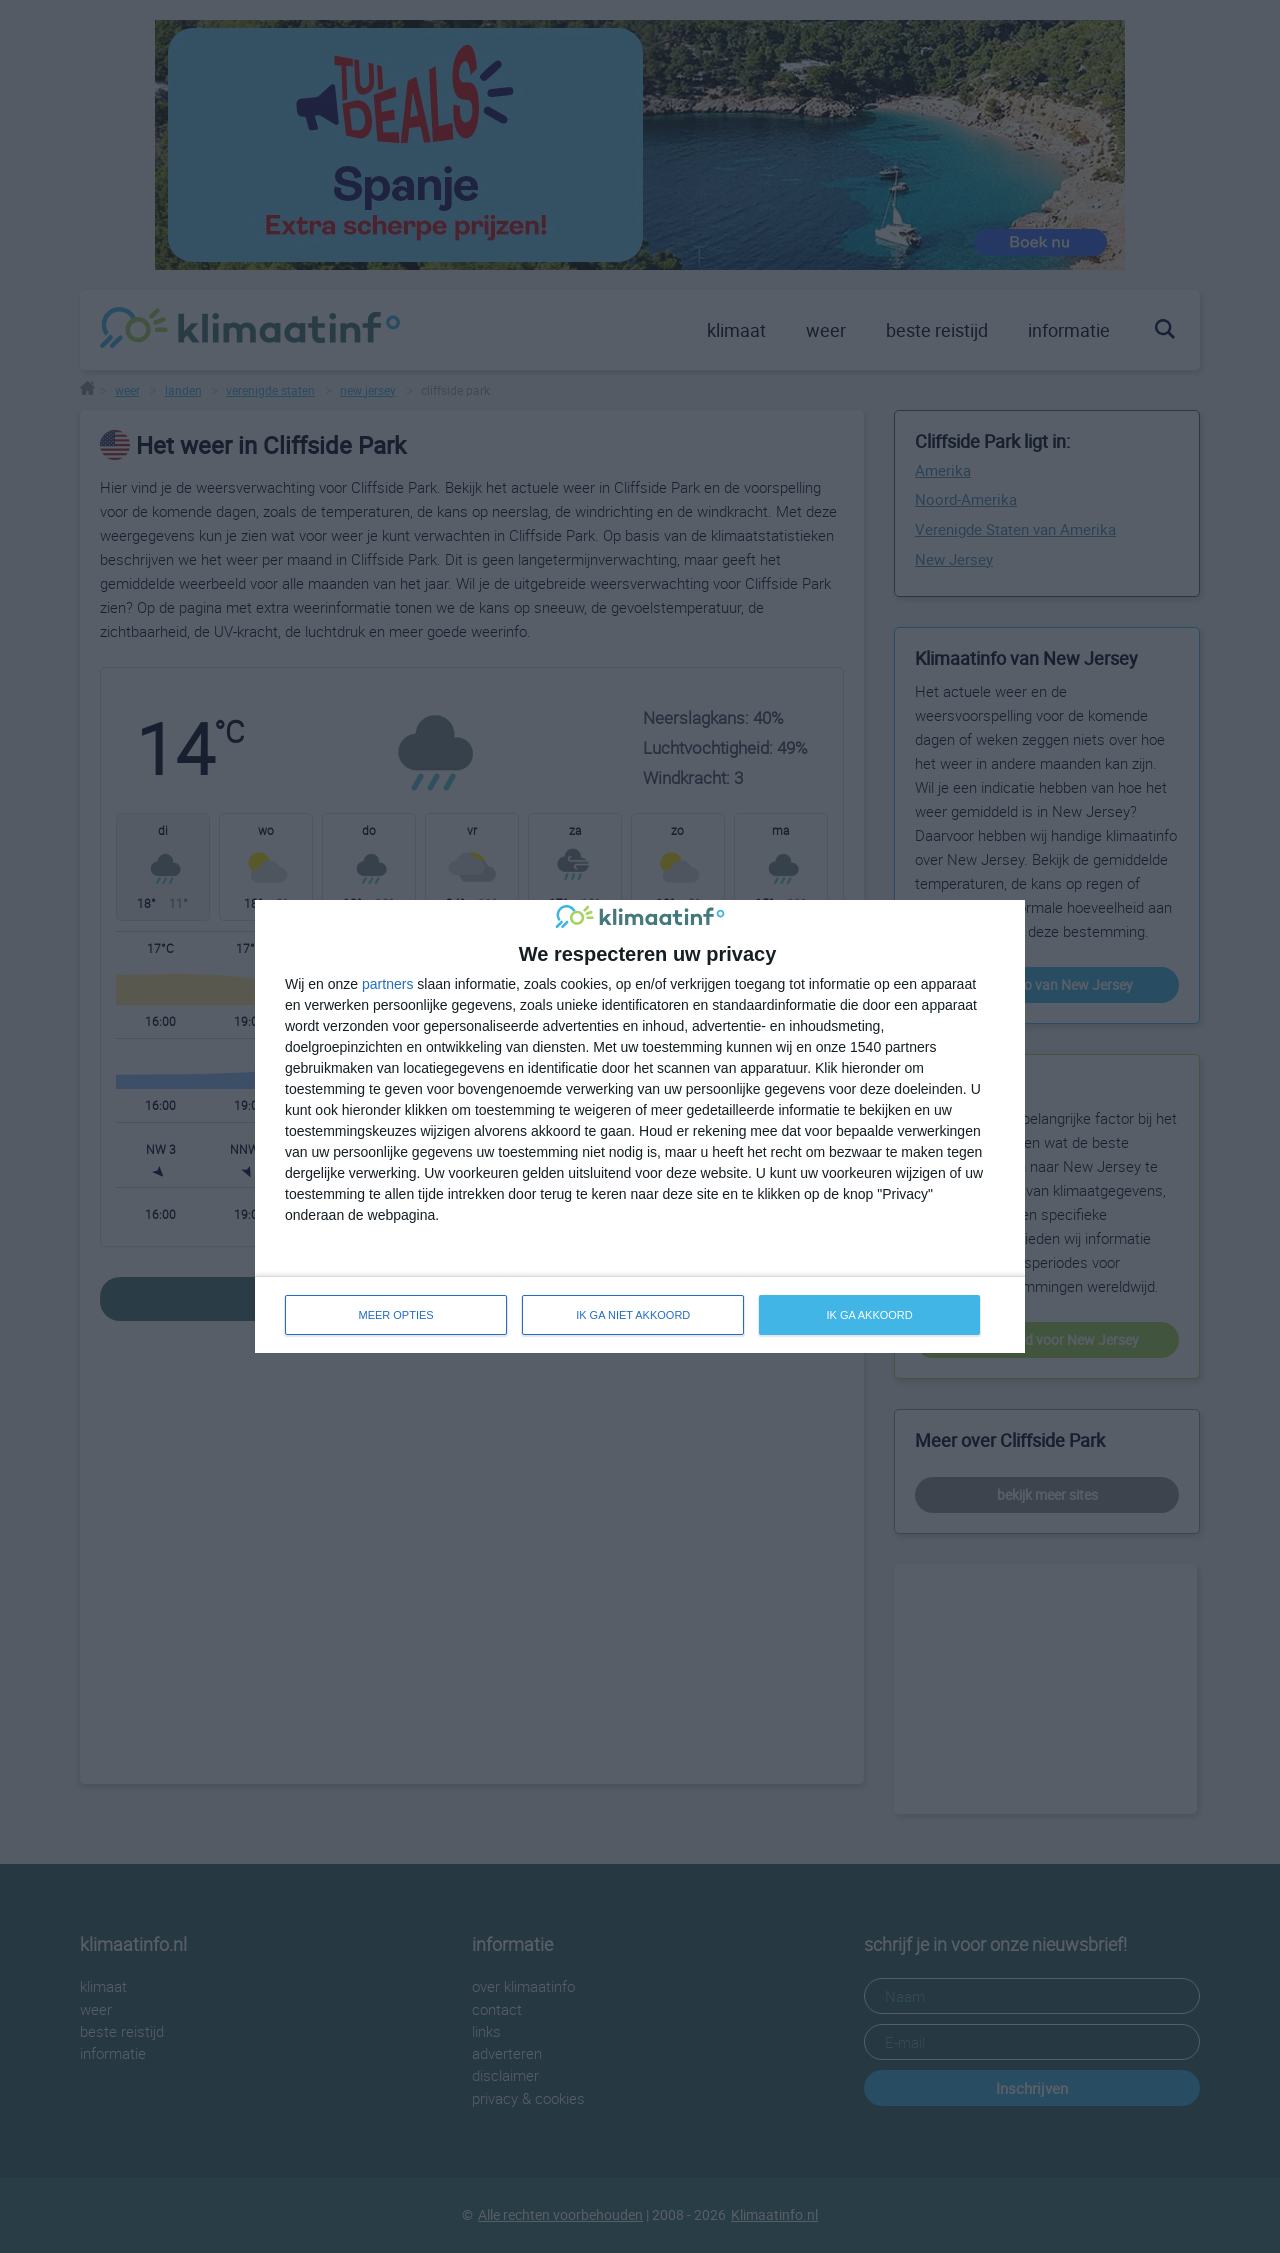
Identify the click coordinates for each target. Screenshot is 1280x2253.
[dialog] (640, 1126)
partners (387, 984)
